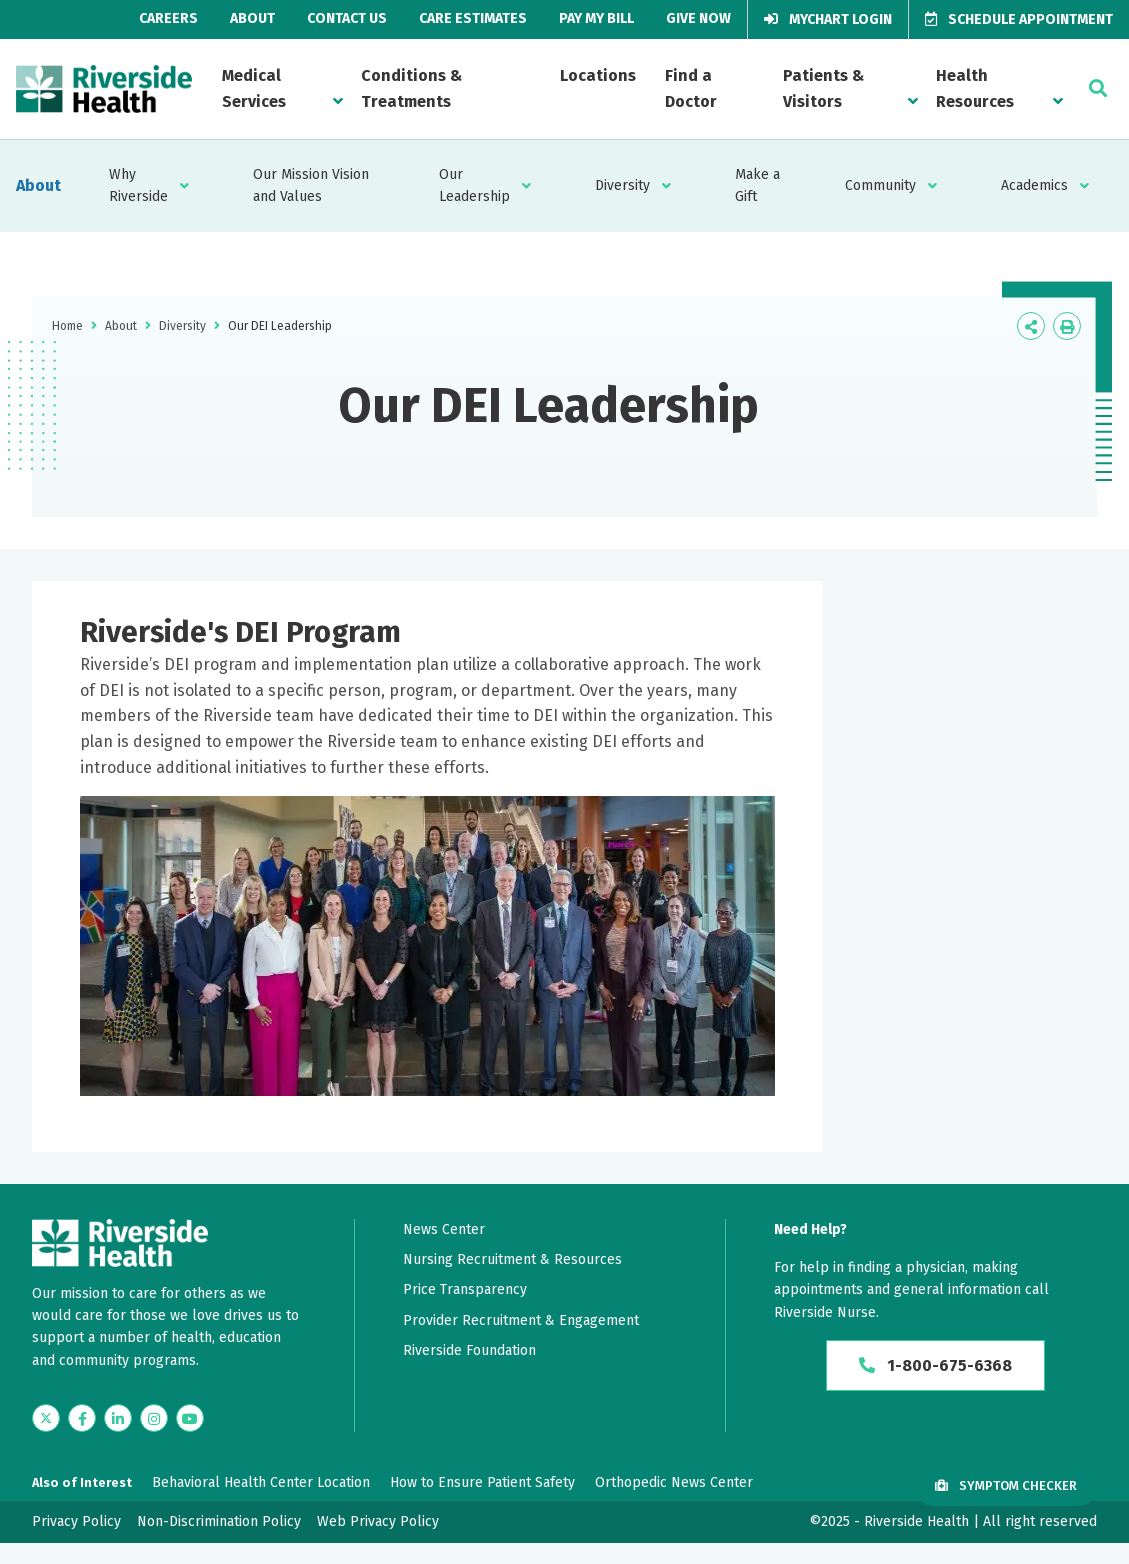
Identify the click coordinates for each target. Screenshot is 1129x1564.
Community (880, 185)
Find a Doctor (691, 88)
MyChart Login (828, 19)
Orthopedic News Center (674, 1482)
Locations (598, 75)
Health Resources (975, 88)
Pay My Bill (596, 18)
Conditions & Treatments (411, 88)
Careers (168, 18)
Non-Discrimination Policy (219, 1521)
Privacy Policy (76, 1521)
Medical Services (254, 88)
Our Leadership (474, 185)
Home (67, 326)
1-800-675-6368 (935, 1365)
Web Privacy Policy (378, 1521)
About (252, 18)
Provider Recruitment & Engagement (521, 1320)
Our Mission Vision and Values (311, 185)
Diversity (622, 185)
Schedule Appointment (1019, 19)
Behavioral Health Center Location (261, 1482)
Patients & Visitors (823, 88)
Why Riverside (138, 185)
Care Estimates (473, 18)
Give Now (698, 18)
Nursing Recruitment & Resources (512, 1259)
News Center (444, 1229)
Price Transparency (465, 1289)
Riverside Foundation (469, 1350)
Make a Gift (757, 185)
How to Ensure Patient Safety (482, 1482)
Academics (1034, 185)
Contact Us (347, 18)
